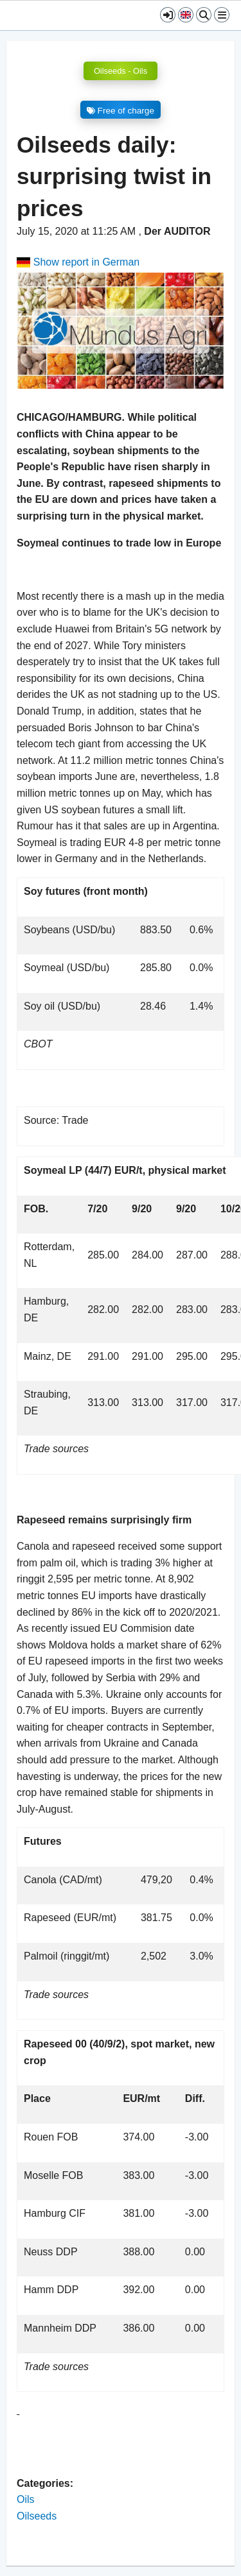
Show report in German (78, 262)
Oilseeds (37, 2516)
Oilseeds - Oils (120, 71)
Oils (26, 2499)
